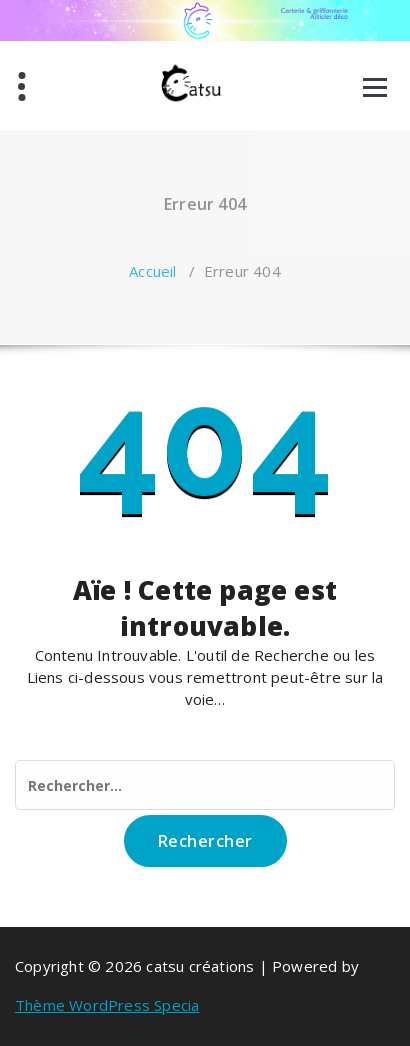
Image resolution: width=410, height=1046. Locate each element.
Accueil (152, 271)
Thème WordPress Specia (107, 1005)
